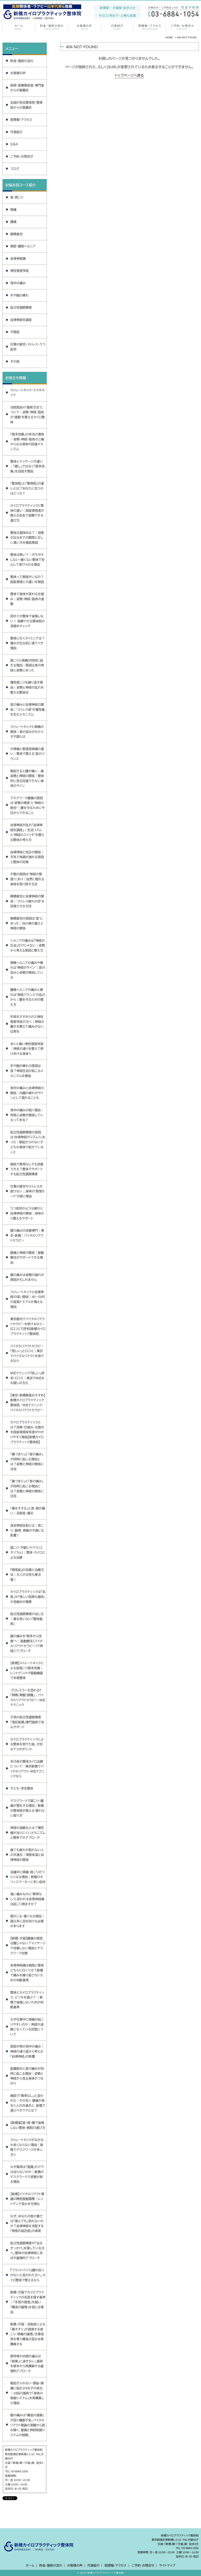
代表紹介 (16, 132)
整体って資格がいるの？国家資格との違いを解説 (27, 579)
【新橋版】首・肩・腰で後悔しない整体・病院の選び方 (27, 2125)
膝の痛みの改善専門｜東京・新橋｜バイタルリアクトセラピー (27, 1235)
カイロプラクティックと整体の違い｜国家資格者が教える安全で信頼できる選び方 (27, 513)
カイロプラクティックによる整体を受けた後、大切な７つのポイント (27, 1744)
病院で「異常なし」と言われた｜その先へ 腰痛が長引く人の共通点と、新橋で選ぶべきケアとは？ (27, 2103)
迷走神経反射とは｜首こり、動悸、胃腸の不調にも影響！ (27, 1530)
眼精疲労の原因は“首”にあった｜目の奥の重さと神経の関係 (26, 923)
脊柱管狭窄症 (19, 270)
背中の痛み (18, 283)
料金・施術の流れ (21, 61)
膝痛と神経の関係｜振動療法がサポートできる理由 (27, 1257)
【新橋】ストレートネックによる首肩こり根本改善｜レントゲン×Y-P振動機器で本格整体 (27, 1670)
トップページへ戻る (129, 75)
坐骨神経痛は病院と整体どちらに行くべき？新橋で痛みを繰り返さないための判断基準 (27, 1973)
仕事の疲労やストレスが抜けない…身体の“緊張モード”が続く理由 (27, 1191)
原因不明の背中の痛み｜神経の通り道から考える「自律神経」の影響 (27, 2051)
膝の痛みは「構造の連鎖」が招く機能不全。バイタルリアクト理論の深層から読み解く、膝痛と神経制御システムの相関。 (27, 2425)
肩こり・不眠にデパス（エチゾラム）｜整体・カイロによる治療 (27, 1552)
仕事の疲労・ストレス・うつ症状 (27, 347)
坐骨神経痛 (18, 258)
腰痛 (13, 221)
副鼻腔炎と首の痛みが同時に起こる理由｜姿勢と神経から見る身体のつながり (27, 2076)
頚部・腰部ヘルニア (23, 246)
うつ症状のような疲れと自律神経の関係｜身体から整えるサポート (27, 1213)
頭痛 (13, 209)
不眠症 (15, 332)
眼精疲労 (16, 234)
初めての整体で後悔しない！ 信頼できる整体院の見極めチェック (27, 621)
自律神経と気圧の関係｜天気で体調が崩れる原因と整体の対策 (27, 857)
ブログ (14, 169)
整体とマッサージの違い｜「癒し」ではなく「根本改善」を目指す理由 (27, 466)
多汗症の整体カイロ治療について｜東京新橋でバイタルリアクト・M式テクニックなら (27, 1769)
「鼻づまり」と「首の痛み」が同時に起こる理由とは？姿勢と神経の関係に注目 (27, 1462)
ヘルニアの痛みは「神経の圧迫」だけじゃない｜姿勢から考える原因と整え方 (27, 945)
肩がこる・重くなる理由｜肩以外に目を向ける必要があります (27, 1921)
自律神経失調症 (21, 320)
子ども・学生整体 (21, 1788)
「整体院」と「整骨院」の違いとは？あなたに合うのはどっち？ (27, 488)
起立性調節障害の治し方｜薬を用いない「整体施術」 (27, 1618)
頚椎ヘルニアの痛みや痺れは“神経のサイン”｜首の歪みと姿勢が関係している (27, 970)
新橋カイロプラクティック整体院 (105, 2573)
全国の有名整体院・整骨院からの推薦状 (26, 105)
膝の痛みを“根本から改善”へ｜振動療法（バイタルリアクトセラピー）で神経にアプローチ (26, 1643)
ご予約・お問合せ (21, 156)
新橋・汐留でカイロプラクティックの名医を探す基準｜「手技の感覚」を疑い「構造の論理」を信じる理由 (28, 2302)
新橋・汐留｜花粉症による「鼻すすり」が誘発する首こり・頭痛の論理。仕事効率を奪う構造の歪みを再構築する (27, 2334)
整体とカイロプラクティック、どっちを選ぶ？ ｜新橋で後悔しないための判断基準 (27, 2000)
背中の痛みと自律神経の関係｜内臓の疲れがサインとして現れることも (27, 1092)
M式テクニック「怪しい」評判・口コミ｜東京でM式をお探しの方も (27, 1378)
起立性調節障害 (21, 307)
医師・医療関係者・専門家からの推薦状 (27, 88)
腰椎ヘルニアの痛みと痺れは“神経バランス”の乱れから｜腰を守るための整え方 (27, 997)
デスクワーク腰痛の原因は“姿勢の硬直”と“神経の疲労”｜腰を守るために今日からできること (27, 805)
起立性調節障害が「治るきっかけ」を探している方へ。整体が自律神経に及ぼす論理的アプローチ (27, 2251)
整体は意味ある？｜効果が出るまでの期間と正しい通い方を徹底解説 (27, 537)
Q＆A (14, 144)
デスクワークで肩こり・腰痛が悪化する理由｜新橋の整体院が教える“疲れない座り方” (27, 1808)
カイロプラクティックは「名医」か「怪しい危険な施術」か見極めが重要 (28, 1596)
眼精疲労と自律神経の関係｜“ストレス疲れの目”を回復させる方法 (27, 901)
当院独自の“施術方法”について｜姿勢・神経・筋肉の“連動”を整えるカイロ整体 (27, 415)
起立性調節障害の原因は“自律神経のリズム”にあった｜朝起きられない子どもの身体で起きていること (27, 1142)
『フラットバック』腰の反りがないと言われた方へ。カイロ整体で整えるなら (27, 2275)
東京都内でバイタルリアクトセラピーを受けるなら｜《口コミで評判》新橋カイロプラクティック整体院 (28, 1326)
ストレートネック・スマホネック (27, 393)
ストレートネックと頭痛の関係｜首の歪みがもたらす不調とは (27, 731)
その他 (14, 361)
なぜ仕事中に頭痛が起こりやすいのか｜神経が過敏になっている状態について (27, 2027)
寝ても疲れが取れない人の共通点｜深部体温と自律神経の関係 (27, 1854)
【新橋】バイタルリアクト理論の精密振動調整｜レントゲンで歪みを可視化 (27, 2199)
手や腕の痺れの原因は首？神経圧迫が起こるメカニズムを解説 (26, 1070)
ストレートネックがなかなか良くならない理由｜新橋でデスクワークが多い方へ (27, 2147)
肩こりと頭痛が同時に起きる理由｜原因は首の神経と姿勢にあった (27, 665)
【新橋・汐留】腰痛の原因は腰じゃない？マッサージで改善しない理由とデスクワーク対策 (28, 1946)
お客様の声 (18, 73)
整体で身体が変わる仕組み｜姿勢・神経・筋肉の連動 (27, 599)
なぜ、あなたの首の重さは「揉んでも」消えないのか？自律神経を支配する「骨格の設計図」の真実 (27, 2224)
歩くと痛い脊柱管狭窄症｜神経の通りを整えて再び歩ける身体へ (27, 1048)
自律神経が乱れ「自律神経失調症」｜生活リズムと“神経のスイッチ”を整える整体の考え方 (27, 832)
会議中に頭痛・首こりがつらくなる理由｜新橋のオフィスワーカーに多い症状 (28, 1877)
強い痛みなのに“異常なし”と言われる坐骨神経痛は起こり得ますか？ (27, 1899)
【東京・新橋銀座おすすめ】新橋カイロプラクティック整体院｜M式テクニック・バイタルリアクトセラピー (27, 1403)
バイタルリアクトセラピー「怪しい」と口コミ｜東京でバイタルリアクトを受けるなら (27, 1354)
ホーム (30, 2565)
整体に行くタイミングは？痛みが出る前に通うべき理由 (27, 643)
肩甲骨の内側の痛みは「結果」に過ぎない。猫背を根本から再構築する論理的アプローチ (27, 2364)
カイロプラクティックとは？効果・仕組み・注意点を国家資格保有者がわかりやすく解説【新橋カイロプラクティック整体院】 (27, 1432)
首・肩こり (16, 197)
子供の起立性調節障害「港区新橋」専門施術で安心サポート (27, 1722)
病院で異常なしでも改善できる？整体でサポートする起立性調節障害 (26, 1169)
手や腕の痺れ (19, 295)
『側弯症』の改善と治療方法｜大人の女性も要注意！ (27, 1574)
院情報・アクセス (21, 119)
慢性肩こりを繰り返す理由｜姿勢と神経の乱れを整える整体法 (27, 687)
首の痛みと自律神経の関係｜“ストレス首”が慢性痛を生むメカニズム (27, 709)
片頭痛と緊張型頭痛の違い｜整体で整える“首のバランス (27, 753)
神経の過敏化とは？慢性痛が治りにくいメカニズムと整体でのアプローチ (27, 1832)
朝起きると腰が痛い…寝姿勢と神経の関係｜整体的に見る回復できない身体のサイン (27, 778)
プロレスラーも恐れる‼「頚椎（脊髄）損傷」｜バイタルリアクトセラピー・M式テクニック (27, 1698)
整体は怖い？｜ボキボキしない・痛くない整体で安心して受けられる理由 (27, 559)
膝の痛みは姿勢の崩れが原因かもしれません (27, 1277)
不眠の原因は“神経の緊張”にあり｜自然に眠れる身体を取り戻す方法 (27, 879)
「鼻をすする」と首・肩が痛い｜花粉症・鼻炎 (27, 1511)
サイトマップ (167, 2565)
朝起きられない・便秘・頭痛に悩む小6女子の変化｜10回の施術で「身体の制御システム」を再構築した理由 (27, 2393)
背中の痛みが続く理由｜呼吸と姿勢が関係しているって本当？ (27, 1115)
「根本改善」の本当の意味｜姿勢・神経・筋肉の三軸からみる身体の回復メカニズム (27, 442)
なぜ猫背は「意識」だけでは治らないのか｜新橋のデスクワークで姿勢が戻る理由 (27, 2174)
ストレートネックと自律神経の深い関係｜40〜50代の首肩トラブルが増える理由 (27, 1299)
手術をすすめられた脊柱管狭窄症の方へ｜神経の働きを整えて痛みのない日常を (27, 1024)
